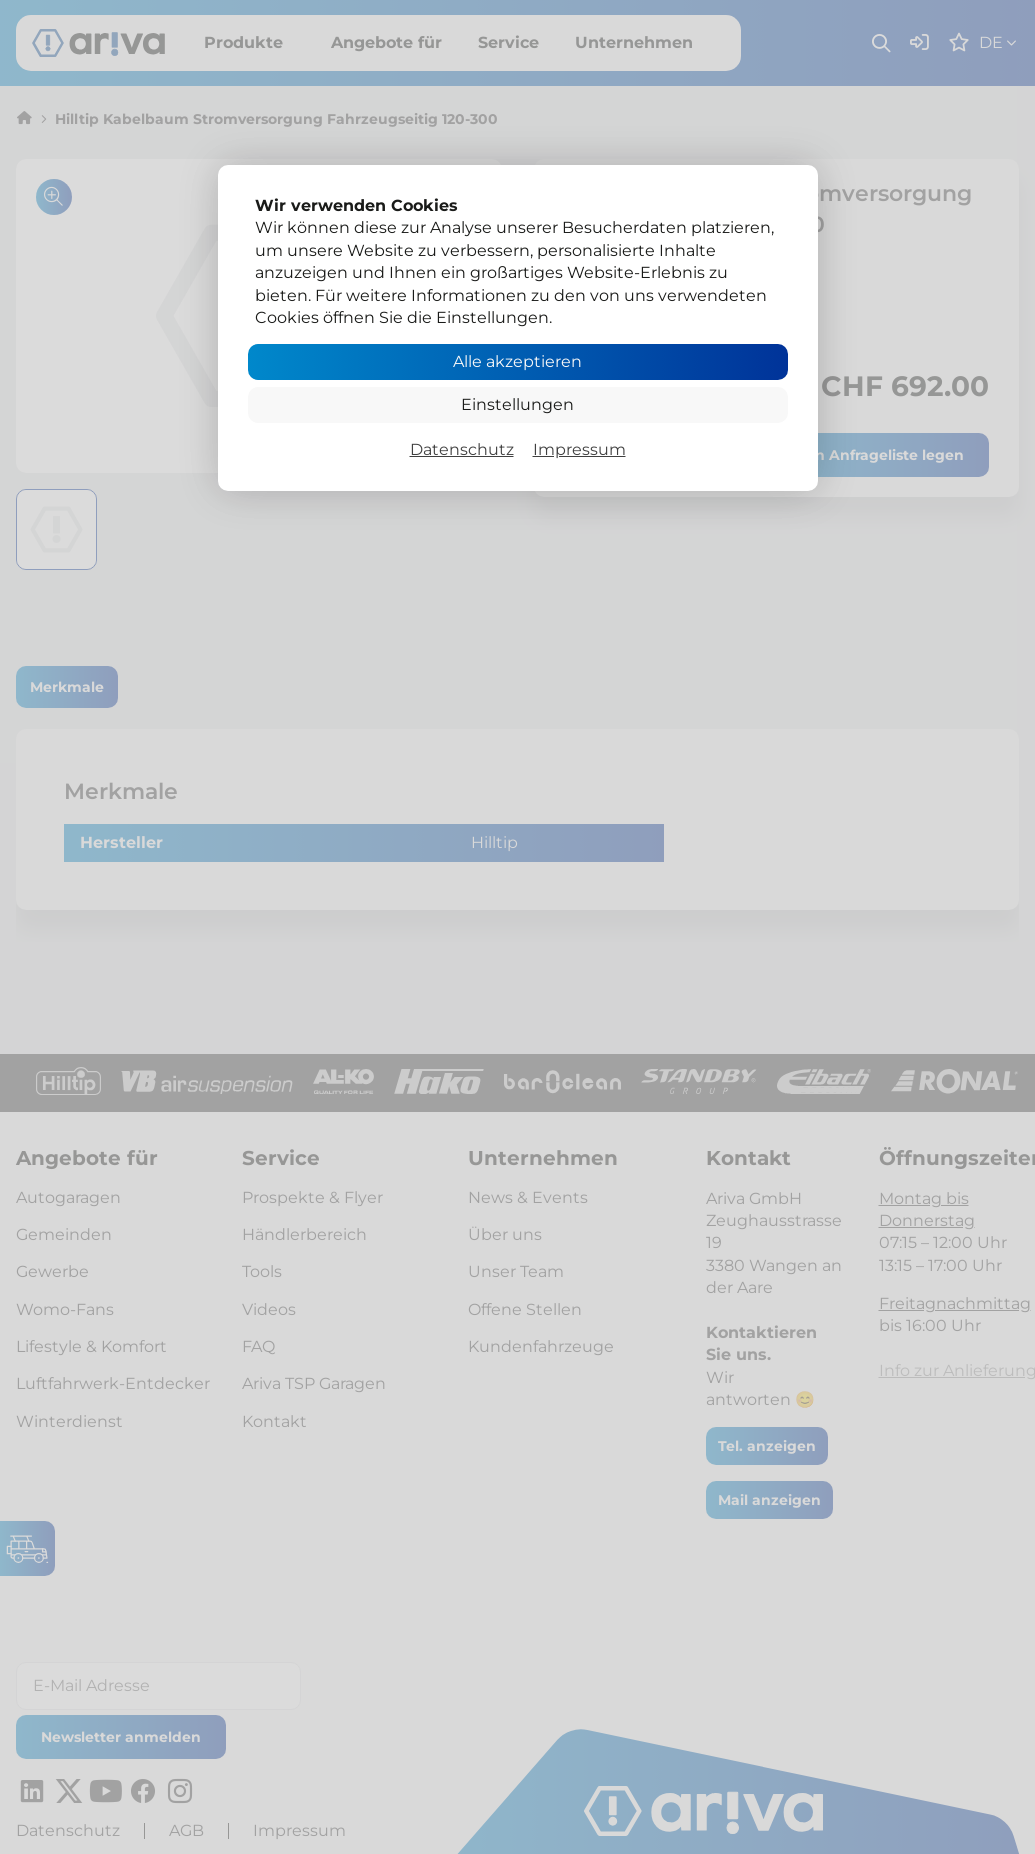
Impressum (579, 449)
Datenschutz (462, 449)
